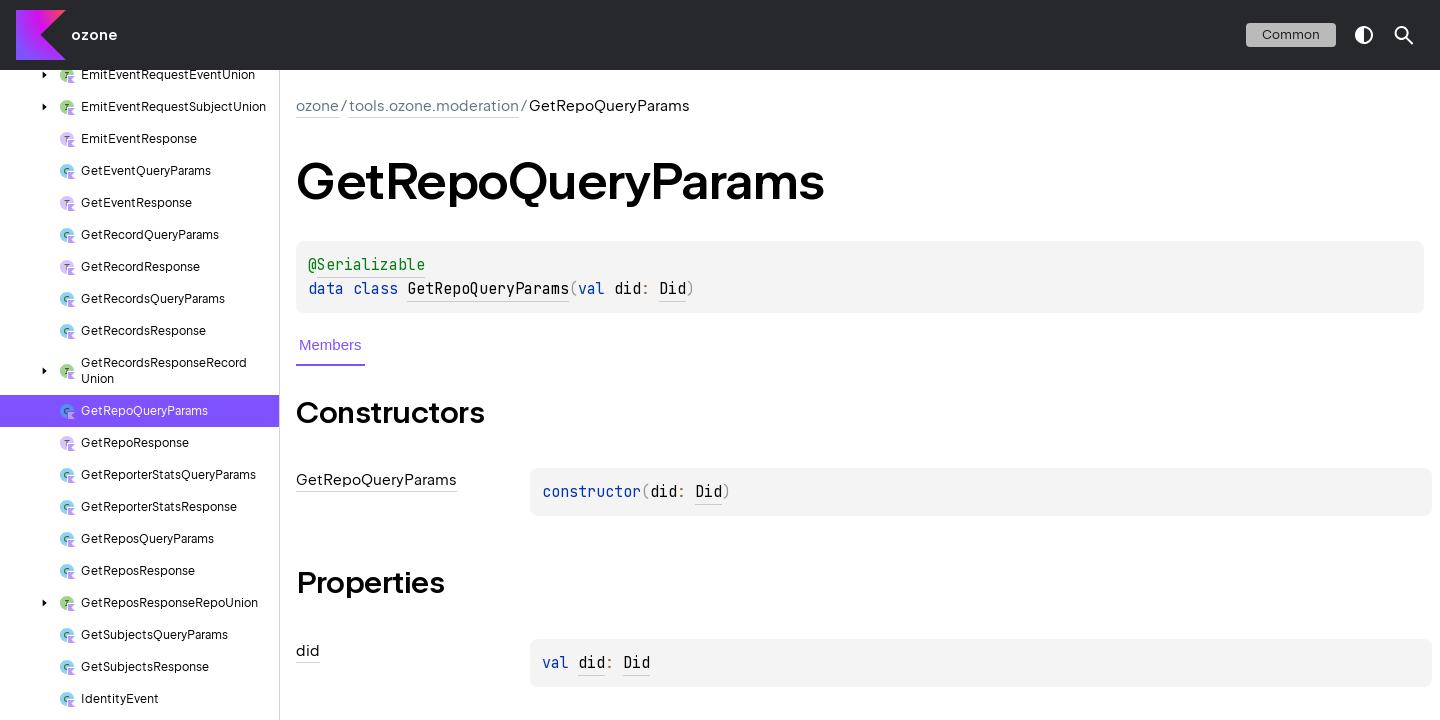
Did (672, 289)
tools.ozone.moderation (434, 106)
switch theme (1364, 35)
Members (330, 344)
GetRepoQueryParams (488, 289)
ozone (94, 35)
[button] (1404, 35)
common (1291, 34)
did (591, 663)
